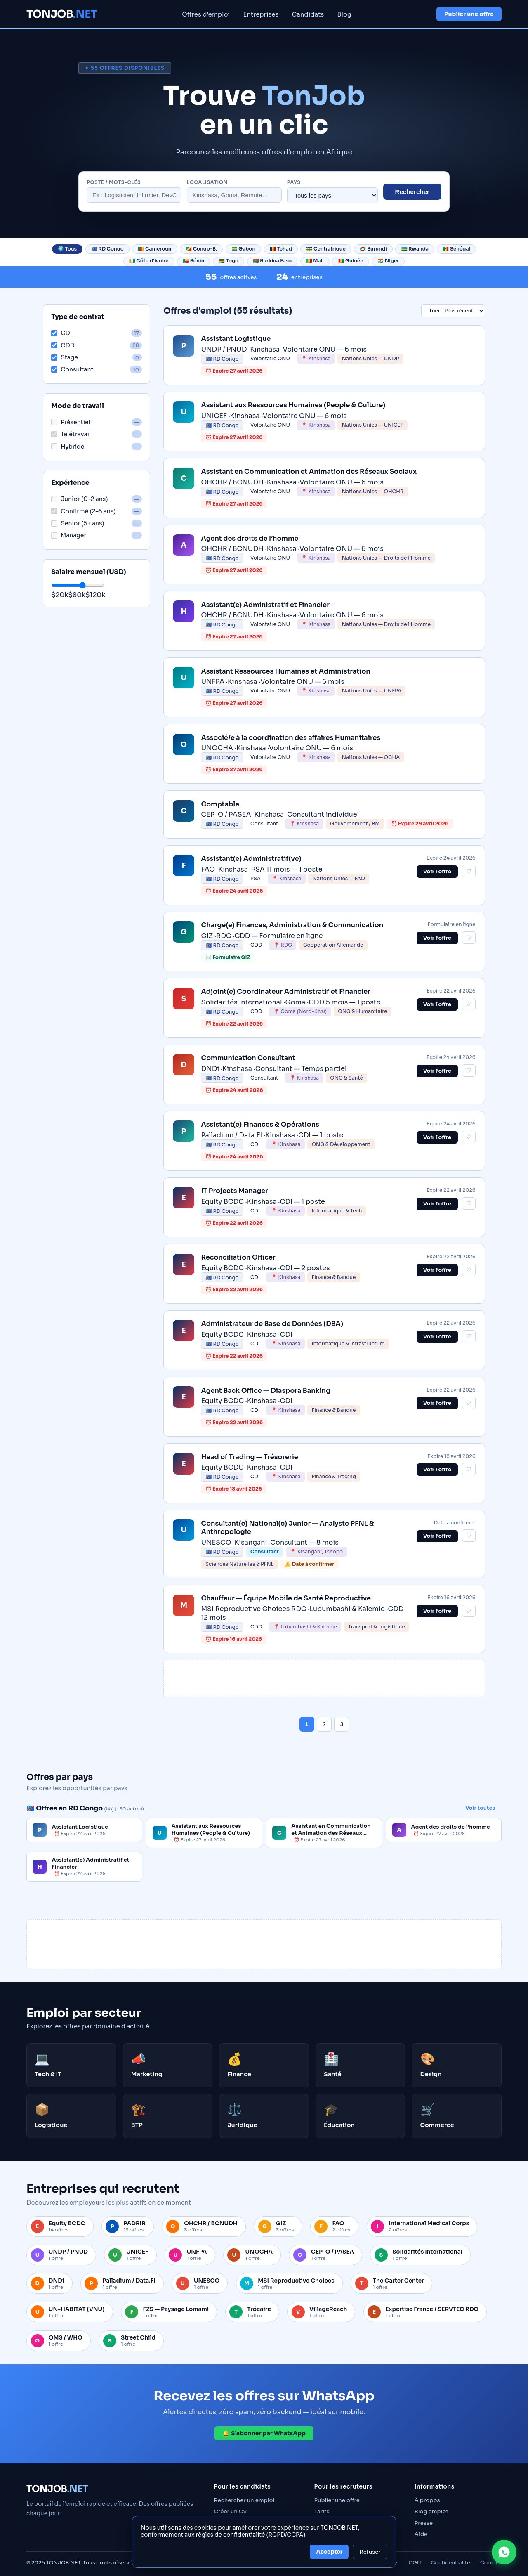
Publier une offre (469, 14)
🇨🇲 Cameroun (154, 249)
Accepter (329, 2551)
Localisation (207, 182)
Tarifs (322, 2511)
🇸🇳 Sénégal (456, 249)
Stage (64, 357)
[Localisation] (234, 195)
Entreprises (260, 14)
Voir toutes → (483, 1808)
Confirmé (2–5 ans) (83, 511)
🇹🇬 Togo (228, 261)
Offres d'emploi (206, 14)
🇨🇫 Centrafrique (325, 249)
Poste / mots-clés (114, 182)
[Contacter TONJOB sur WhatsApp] (504, 2552)
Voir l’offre (437, 871)
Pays (294, 182)
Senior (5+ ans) (77, 523)
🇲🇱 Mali (315, 261)
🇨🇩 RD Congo (107, 249)
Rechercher (412, 191)
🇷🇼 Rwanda (415, 249)
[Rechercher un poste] (134, 195)
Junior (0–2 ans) (79, 499)
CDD (62, 345)
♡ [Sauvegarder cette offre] (468, 871)
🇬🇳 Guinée (350, 261)
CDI (61, 333)
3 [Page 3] (341, 1724)
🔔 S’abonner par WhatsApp (264, 2433)
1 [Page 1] (307, 1724)
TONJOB (61, 14)
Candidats (308, 14)
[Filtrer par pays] (332, 195)
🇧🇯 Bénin (193, 261)
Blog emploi (431, 2511)
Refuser (370, 2551)
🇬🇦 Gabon (243, 249)
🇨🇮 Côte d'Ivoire (149, 261)
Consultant (72, 369)
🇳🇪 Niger (388, 261)
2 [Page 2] (324, 1724)
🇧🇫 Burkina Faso (272, 261)
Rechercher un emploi (244, 2500)
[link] (324, 355)
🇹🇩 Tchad (281, 249)
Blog (344, 14)
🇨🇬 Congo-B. (201, 249)
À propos (427, 2500)
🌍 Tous (67, 249)
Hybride (67, 446)
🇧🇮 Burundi (373, 249)
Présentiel (70, 422)
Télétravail (71, 434)
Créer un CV (230, 2511)
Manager (68, 535)
